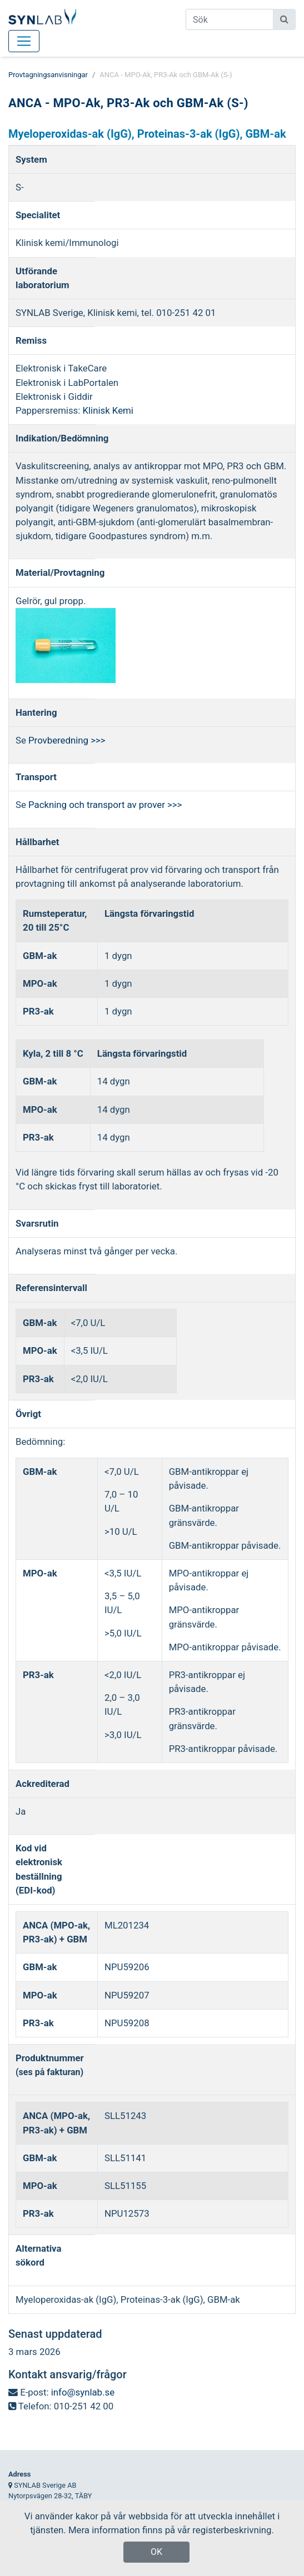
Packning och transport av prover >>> (105, 804)
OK (156, 2552)
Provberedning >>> (66, 740)
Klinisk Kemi (108, 410)
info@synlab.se (82, 2392)
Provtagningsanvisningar (48, 75)
